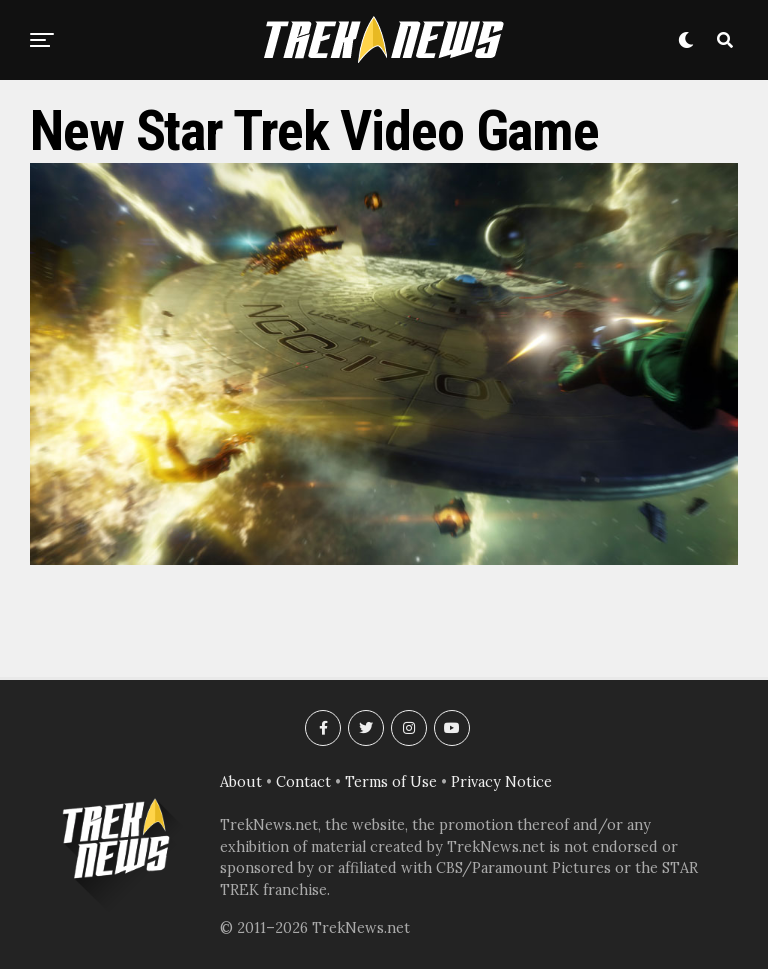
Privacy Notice (501, 782)
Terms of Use (391, 782)
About (241, 782)
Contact (303, 782)
